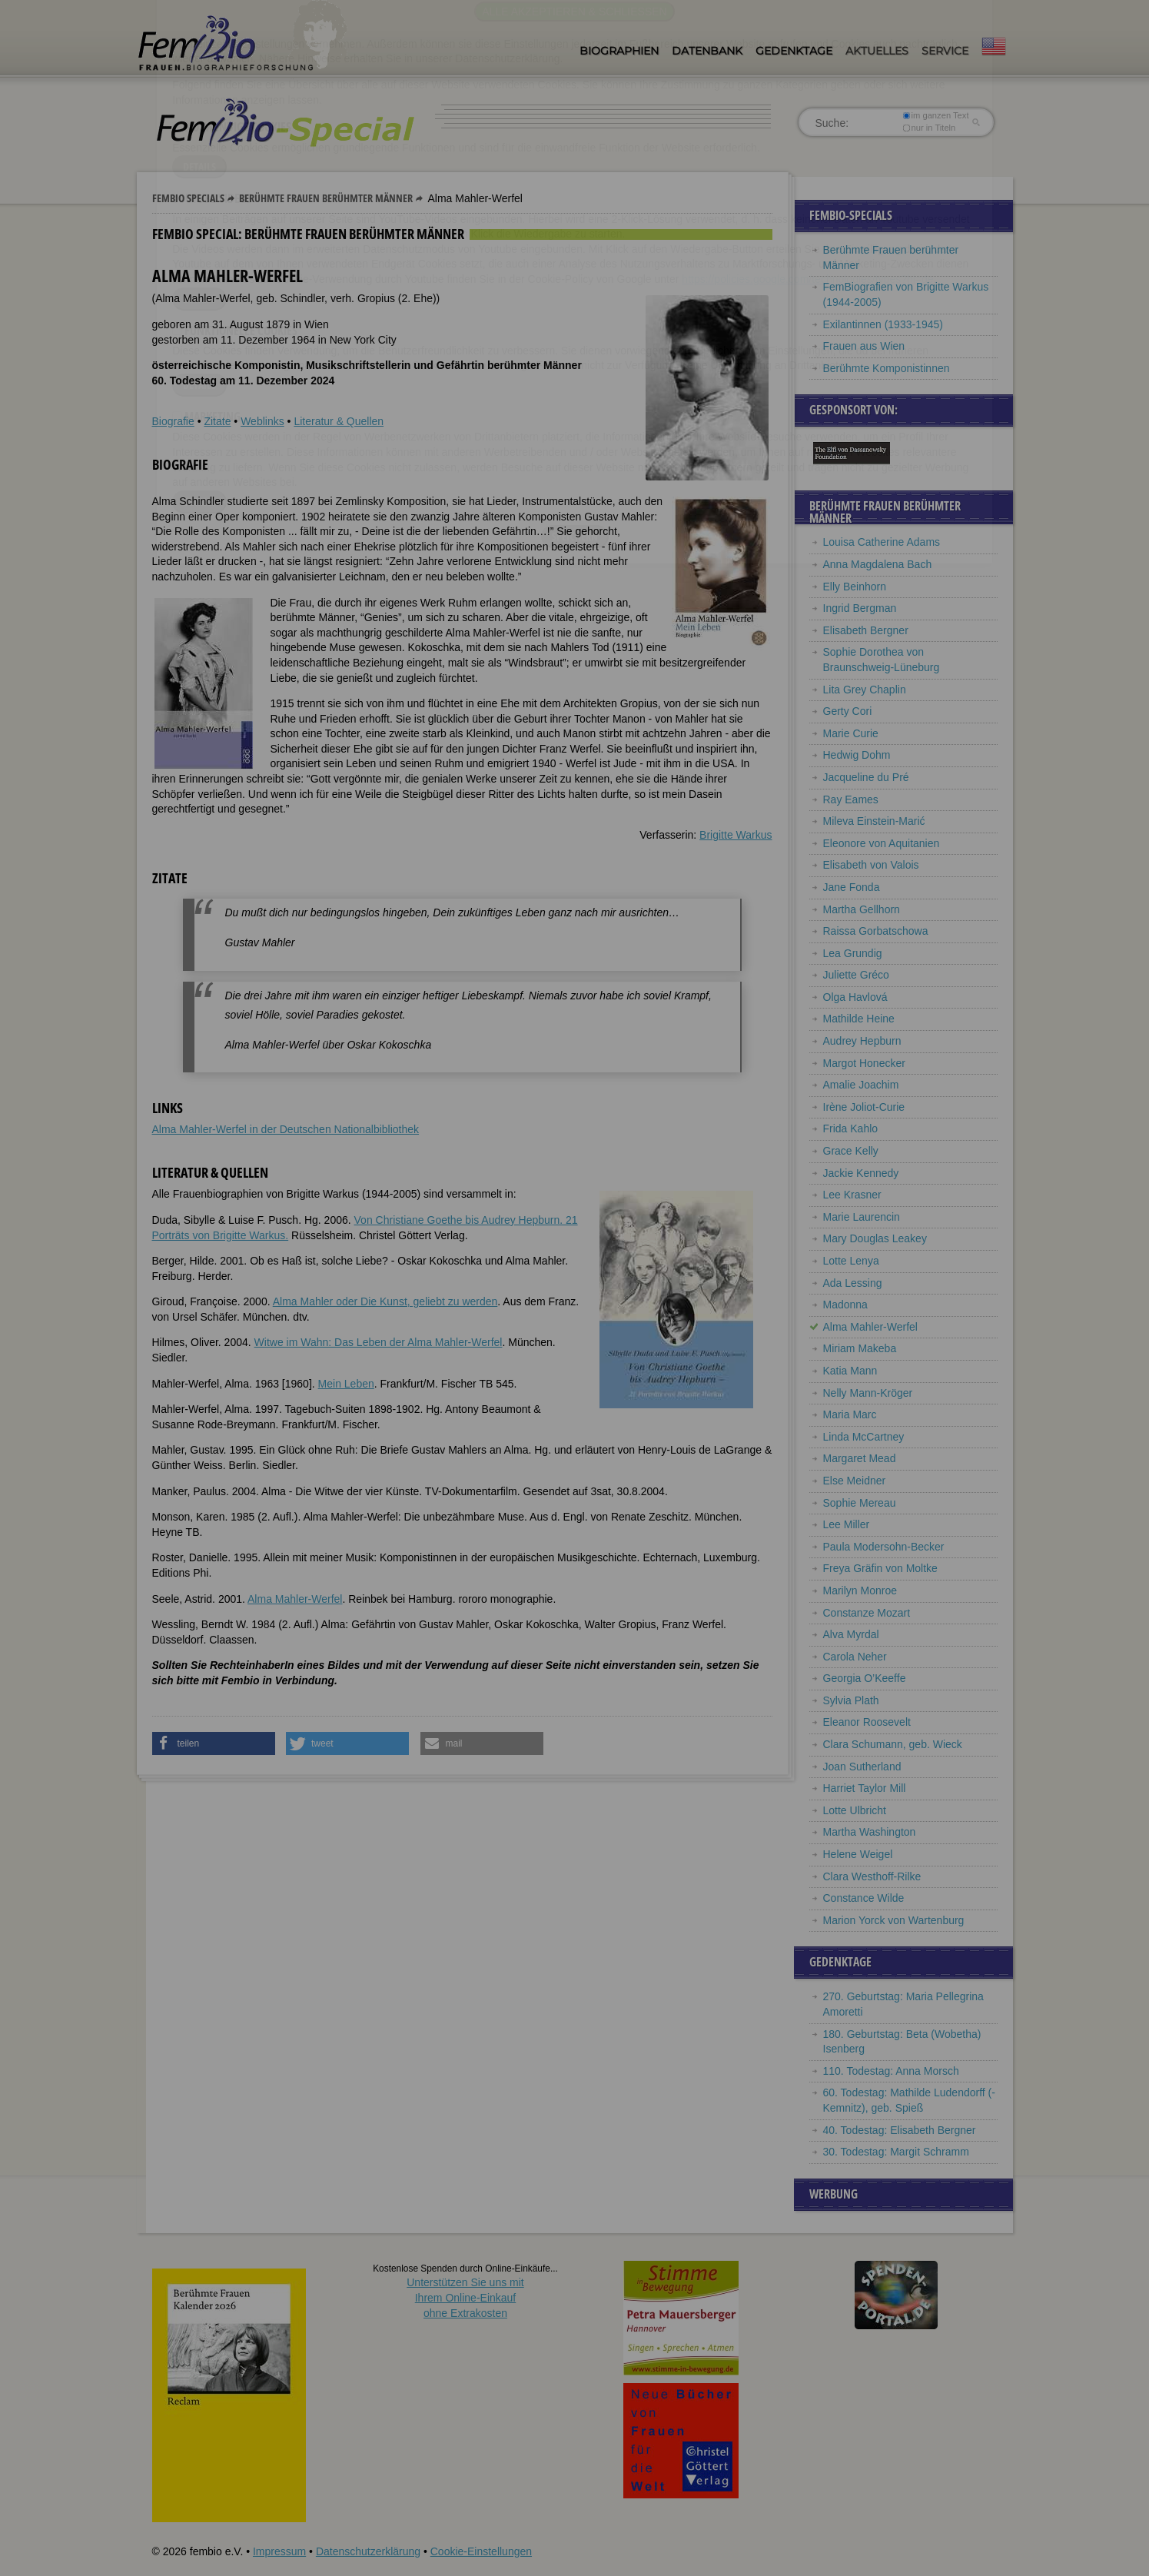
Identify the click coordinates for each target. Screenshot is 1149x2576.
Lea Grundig (852, 953)
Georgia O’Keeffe (864, 1678)
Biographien (619, 51)
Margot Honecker (864, 1063)
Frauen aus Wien (864, 346)
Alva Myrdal (851, 1634)
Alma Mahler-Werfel (294, 1599)
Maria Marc (850, 1414)
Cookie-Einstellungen (481, 2551)
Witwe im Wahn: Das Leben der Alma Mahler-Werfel (378, 1342)
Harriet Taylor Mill (864, 1788)
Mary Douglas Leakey (875, 1238)
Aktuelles (876, 51)
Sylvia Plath (851, 1700)
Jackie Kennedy (861, 1173)
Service (945, 51)
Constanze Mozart (867, 1613)
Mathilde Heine (859, 1018)
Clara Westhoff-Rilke (872, 1876)
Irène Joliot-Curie (864, 1107)
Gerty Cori (847, 711)
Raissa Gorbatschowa (875, 931)
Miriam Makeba (860, 1348)
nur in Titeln (928, 127)
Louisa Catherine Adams (882, 542)
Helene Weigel (858, 1854)
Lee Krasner (852, 1194)
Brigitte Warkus (735, 835)
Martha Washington (869, 1832)
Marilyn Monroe (860, 1590)
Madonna (845, 1304)
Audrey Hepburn (862, 1041)
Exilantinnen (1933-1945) (883, 324)
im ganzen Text (935, 115)
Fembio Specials (188, 198)
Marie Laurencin (861, 1217)
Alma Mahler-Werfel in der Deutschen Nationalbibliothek (286, 1129)
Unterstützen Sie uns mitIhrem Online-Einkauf (465, 2297)
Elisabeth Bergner (865, 630)
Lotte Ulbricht (854, 1810)
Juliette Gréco (856, 975)
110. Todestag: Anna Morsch (891, 2071)
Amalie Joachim (861, 1085)
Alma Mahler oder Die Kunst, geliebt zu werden (385, 1301)
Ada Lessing (852, 1283)
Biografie (173, 421)
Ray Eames (850, 799)
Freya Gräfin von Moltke (880, 1568)
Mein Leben (346, 1384)
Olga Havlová (855, 997)
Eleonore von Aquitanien (881, 843)
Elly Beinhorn (855, 586)
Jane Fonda (851, 887)
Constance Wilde (864, 1898)
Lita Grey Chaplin (864, 689)
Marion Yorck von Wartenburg (894, 1920)
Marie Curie (850, 733)
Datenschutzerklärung (368, 2551)
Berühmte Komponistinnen (886, 368)
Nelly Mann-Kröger (868, 1393)
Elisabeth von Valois (871, 865)
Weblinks (262, 421)
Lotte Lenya (851, 1261)
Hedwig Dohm (857, 755)
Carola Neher (855, 1656)
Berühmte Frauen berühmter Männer (326, 198)
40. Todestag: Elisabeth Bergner (899, 2130)
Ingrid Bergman (860, 608)
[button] (213, 1743)
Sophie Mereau (859, 1503)
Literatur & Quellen (339, 421)
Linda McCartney (864, 1437)
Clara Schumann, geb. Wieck (892, 1744)
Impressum (279, 2551)
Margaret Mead (859, 1458)
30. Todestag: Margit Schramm (896, 2152)
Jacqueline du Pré (866, 777)
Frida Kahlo (850, 1128)
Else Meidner (854, 1480)
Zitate (217, 421)
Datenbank (707, 51)
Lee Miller (846, 1524)
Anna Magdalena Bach (877, 564)
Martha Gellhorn (861, 909)
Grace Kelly (850, 1151)
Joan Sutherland (862, 1766)
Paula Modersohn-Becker (884, 1547)
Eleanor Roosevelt (867, 1722)
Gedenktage (793, 51)
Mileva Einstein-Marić (874, 821)
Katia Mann (850, 1370)
